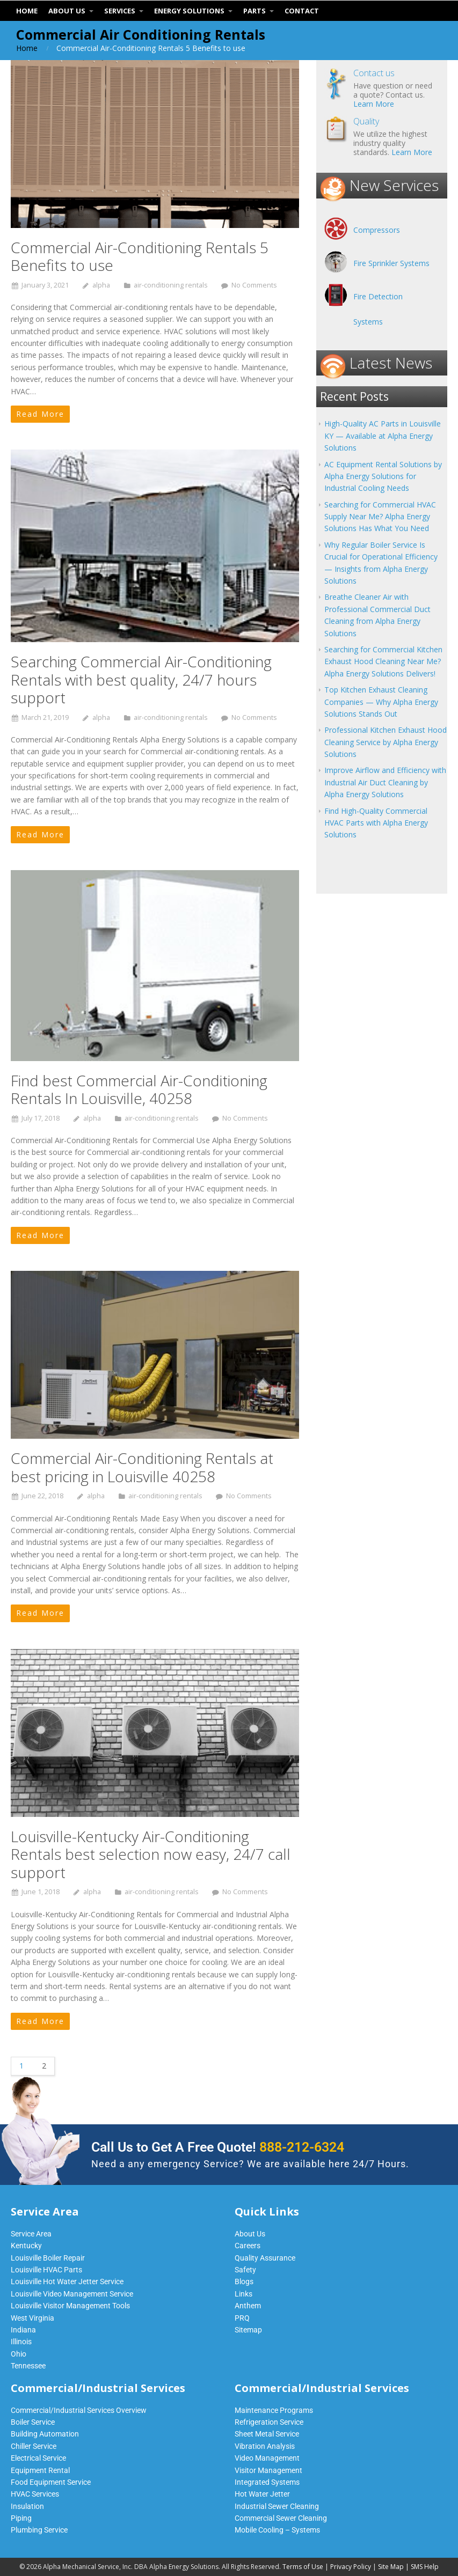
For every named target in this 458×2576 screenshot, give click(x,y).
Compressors (376, 230)
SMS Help (425, 2566)
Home (27, 48)
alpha (101, 285)
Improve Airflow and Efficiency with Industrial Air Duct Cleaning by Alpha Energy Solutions (385, 782)
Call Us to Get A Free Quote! (217, 2147)
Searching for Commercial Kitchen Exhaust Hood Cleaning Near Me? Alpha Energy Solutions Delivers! (383, 661)
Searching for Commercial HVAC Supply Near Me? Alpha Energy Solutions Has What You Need (380, 516)
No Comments (254, 285)
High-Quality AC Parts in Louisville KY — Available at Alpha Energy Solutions (382, 435)
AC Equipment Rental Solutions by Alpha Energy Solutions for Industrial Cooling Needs (383, 476)
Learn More (373, 104)
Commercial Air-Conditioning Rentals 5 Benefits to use (139, 256)
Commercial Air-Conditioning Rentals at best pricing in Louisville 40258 (142, 1467)
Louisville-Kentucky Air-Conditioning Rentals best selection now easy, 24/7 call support (150, 1854)
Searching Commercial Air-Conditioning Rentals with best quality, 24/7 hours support (141, 679)
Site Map (391, 2566)
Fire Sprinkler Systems (391, 263)
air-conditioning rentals (171, 285)
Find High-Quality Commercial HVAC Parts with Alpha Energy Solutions (376, 823)
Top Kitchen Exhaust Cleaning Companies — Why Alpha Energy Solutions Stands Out (381, 702)
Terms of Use (302, 2566)
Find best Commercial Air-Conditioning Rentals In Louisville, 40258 (139, 1089)
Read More (40, 414)
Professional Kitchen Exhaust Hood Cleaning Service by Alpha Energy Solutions (385, 742)
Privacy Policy (350, 2566)
